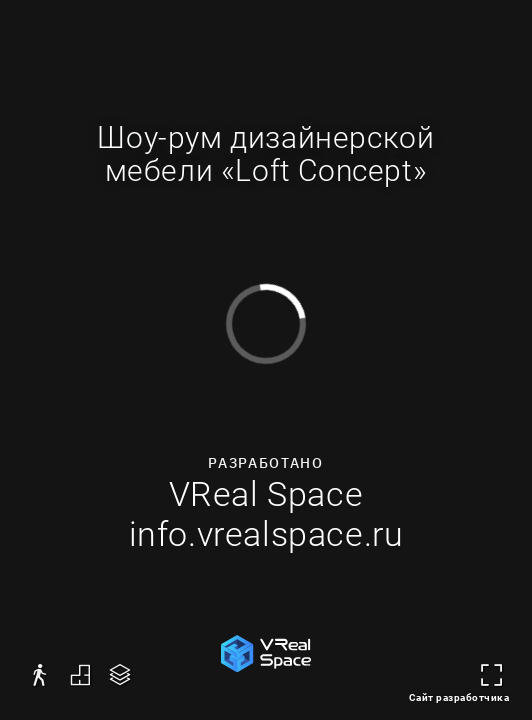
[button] (40, 675)
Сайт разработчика (459, 697)
